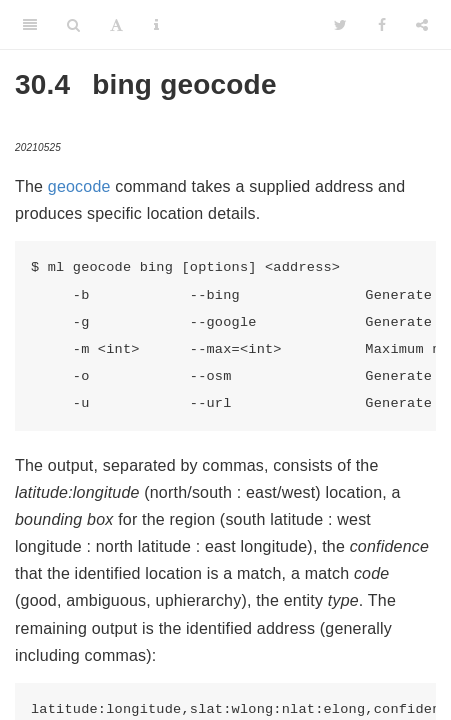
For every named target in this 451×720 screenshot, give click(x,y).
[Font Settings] (116, 25)
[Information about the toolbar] (156, 25)
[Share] (422, 25)
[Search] (73, 25)
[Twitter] (340, 25)
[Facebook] (382, 25)
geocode (79, 186)
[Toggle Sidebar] (30, 25)
